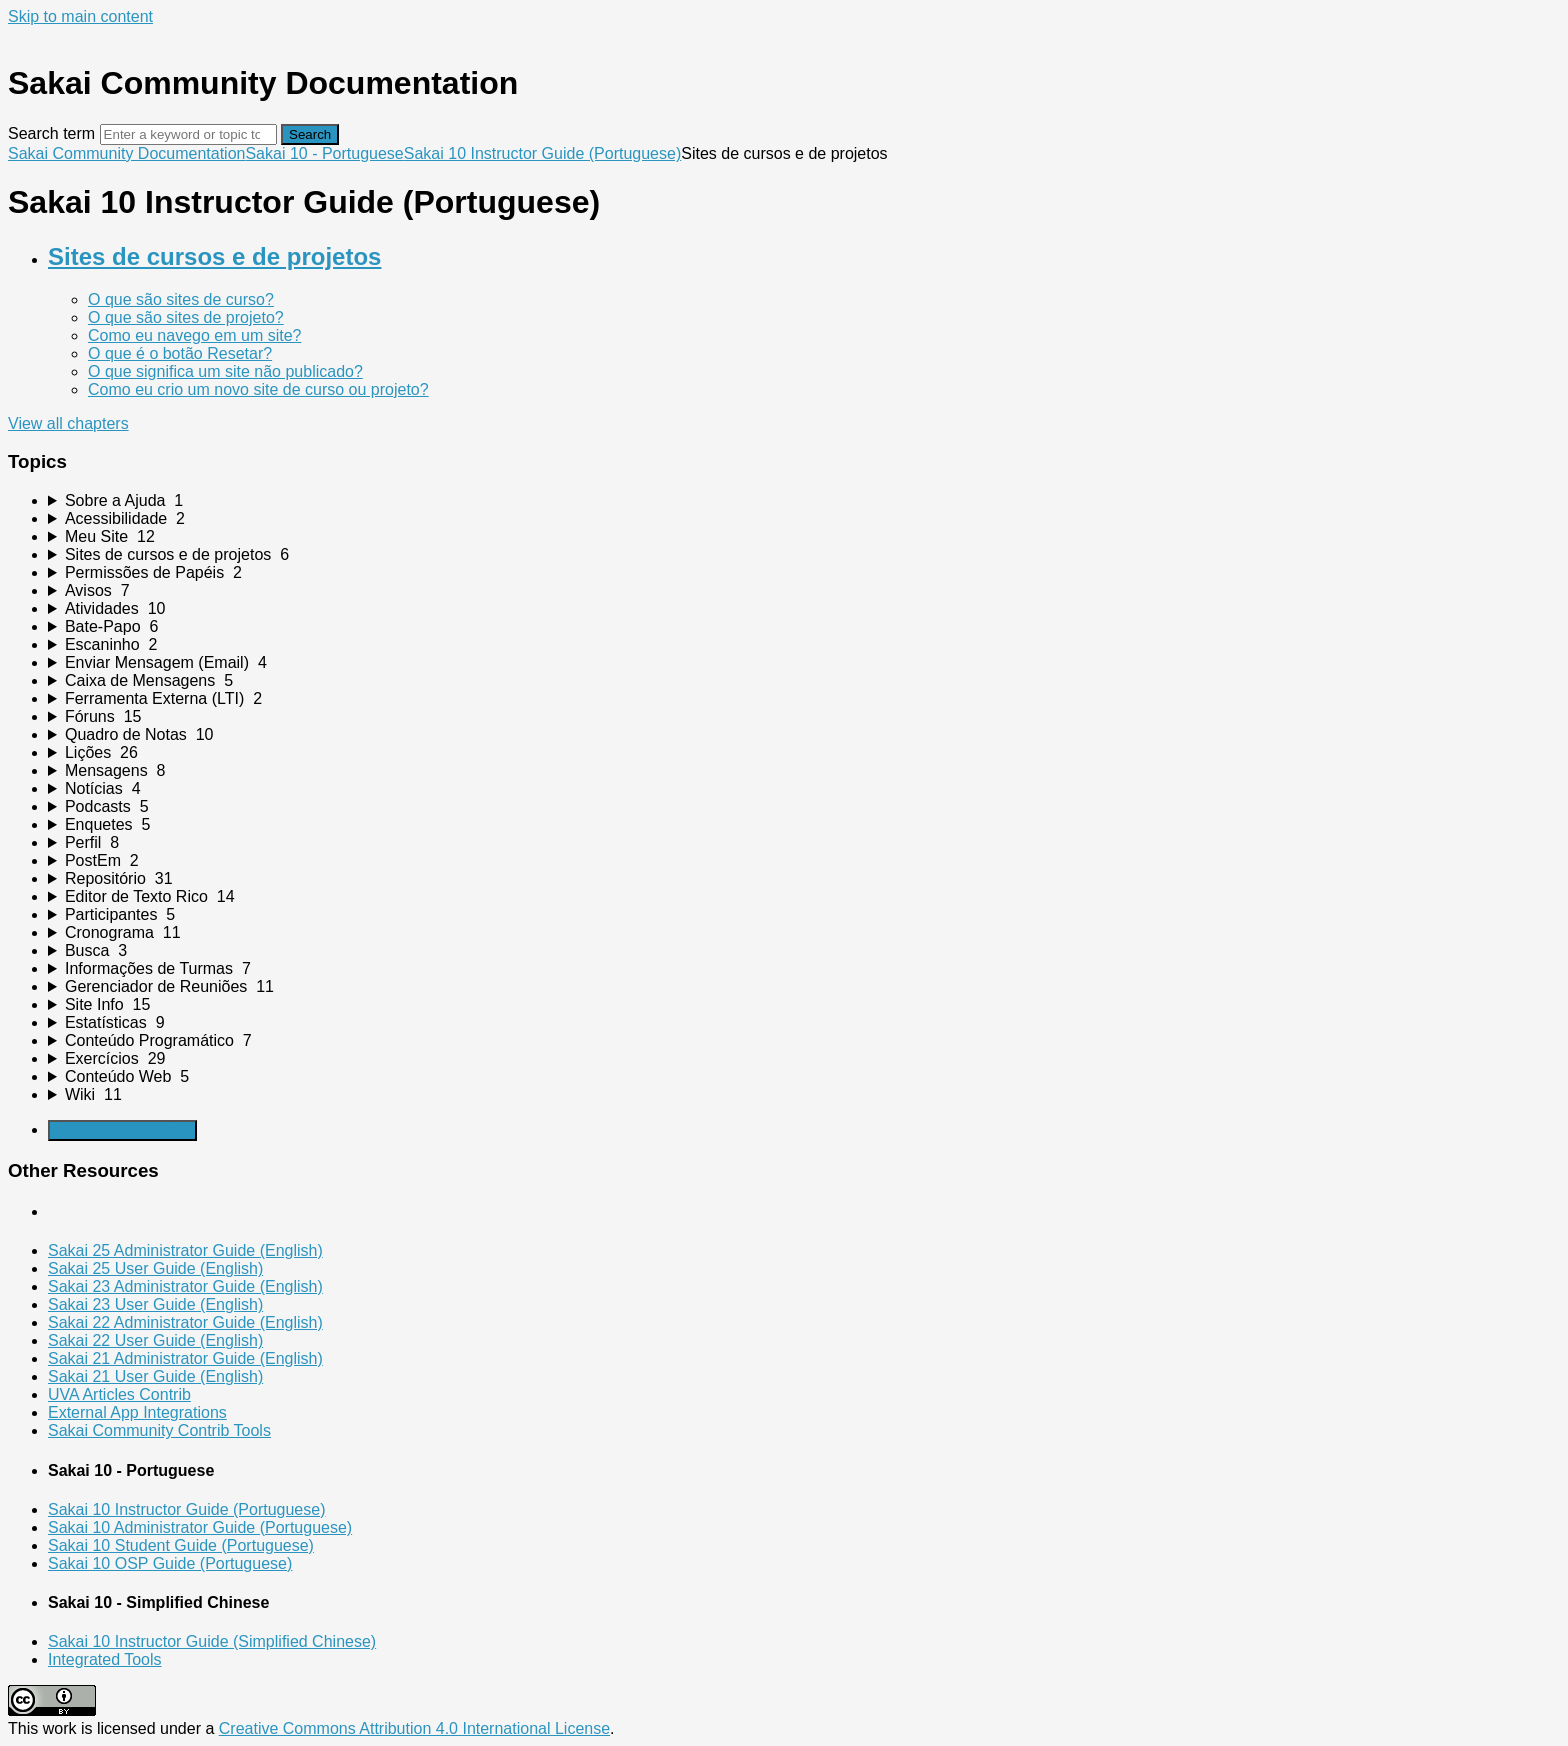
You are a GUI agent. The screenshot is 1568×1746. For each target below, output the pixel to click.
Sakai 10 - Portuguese (324, 153)
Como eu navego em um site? (194, 335)
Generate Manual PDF (122, 1130)
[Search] (188, 134)
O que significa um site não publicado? (225, 371)
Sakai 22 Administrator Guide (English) (185, 1322)
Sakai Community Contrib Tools (159, 1430)
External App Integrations (137, 1412)
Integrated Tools (105, 1659)
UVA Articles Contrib (119, 1394)
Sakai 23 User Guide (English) (155, 1304)
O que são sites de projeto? (186, 317)
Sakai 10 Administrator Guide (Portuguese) (200, 1527)
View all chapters (68, 423)
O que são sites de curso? (181, 299)
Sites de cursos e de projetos (214, 256)
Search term (51, 133)
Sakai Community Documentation (126, 153)
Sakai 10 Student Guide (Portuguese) (181, 1545)
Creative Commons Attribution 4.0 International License (414, 1728)
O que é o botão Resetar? (180, 353)
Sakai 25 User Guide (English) (155, 1268)
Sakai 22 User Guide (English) (155, 1340)
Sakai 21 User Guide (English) (155, 1376)
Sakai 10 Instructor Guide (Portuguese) (542, 153)
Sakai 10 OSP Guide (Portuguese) (170, 1563)
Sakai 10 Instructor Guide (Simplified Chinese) (212, 1641)
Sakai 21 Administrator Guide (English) (185, 1358)
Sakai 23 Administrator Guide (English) (185, 1286)
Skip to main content (80, 16)
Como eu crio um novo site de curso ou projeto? (258, 389)
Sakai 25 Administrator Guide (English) (185, 1250)
